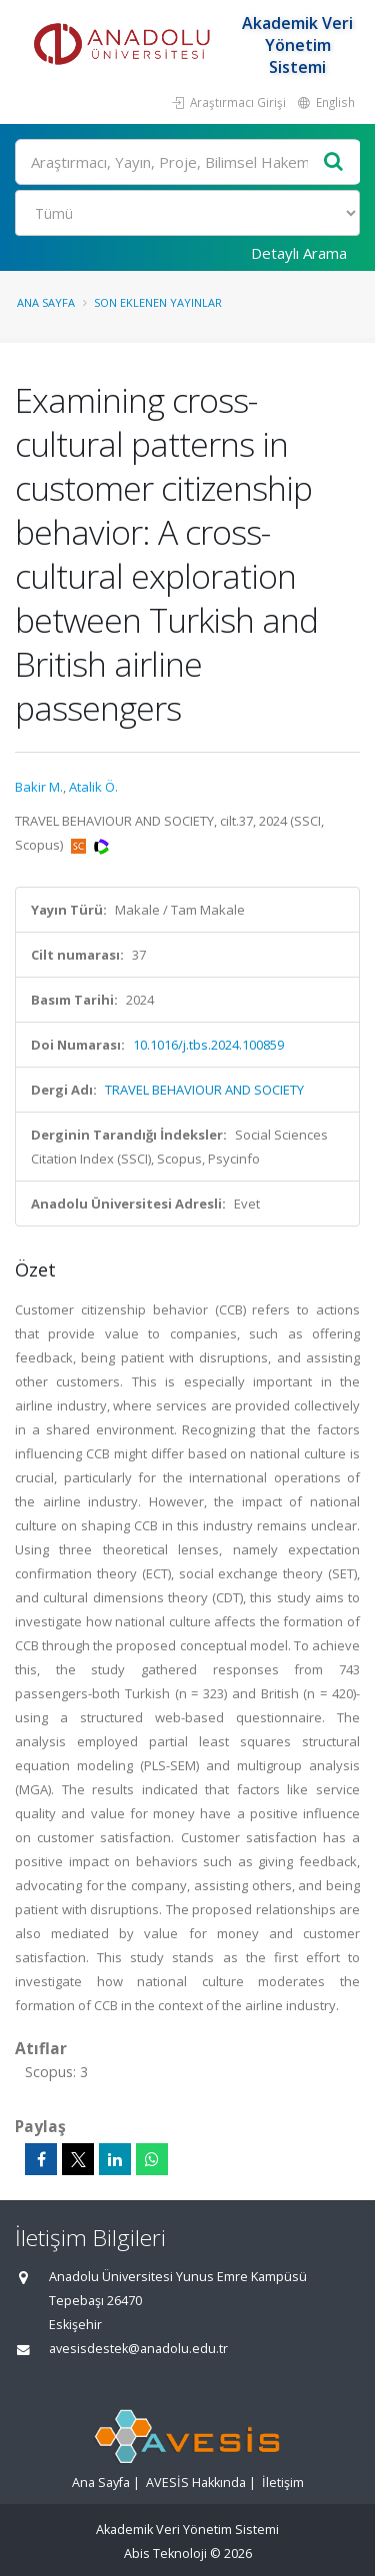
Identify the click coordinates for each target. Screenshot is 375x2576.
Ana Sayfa (46, 302)
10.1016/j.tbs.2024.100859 (208, 1045)
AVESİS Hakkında (196, 2482)
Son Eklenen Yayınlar (158, 302)
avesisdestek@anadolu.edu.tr (138, 2348)
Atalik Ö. (93, 787)
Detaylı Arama (299, 253)
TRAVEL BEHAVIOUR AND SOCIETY (204, 1090)
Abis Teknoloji (165, 2553)
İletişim (283, 2482)
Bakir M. (39, 787)
